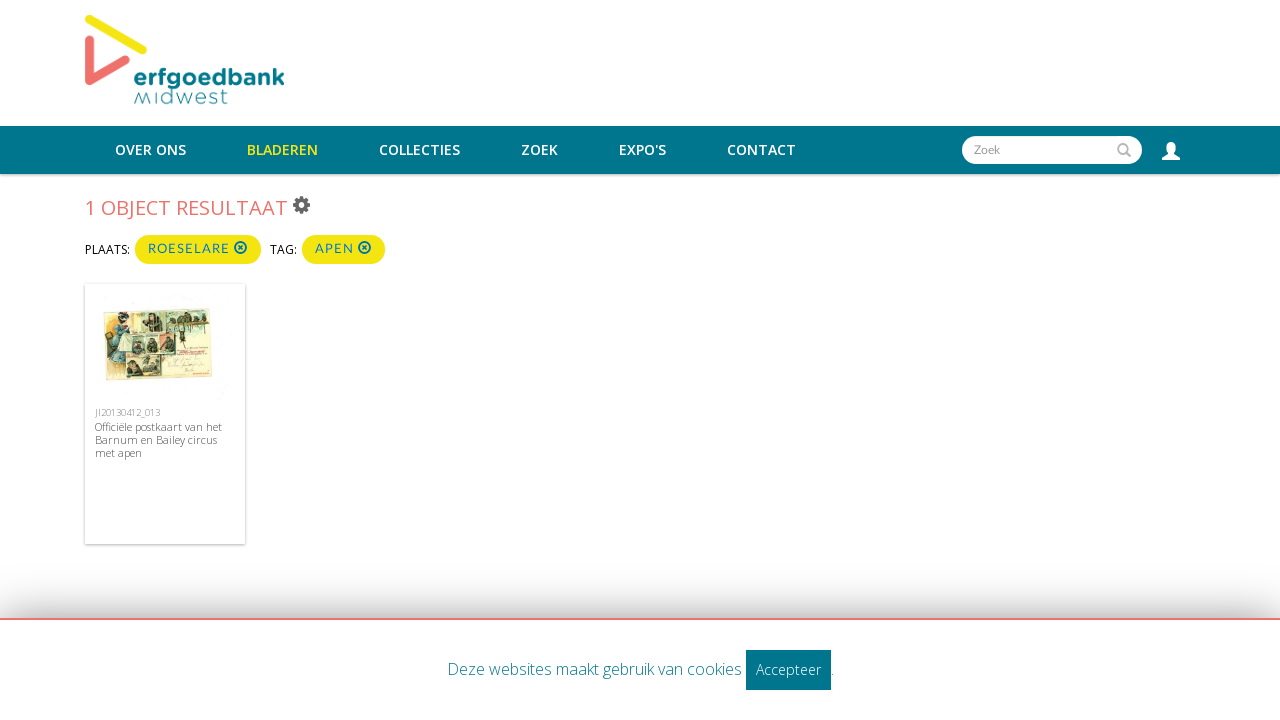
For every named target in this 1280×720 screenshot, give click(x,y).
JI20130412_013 (127, 412)
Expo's (642, 150)
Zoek (539, 150)
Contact (761, 150)
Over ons (150, 150)
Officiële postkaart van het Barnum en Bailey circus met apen (158, 439)
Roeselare (198, 248)
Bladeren (282, 150)
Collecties (419, 150)
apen (343, 248)
